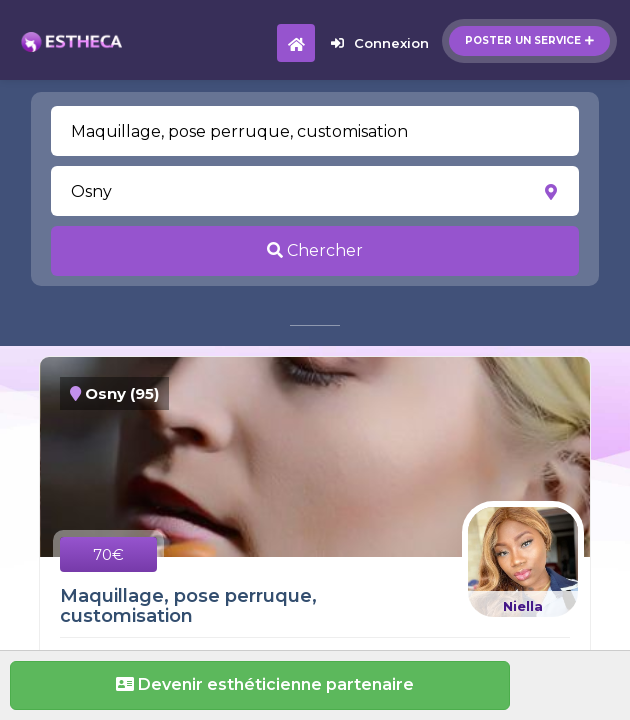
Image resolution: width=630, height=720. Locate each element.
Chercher (315, 250)
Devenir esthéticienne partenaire (260, 684)
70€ (108, 554)
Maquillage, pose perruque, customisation (188, 606)
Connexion (380, 43)
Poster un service (529, 40)
